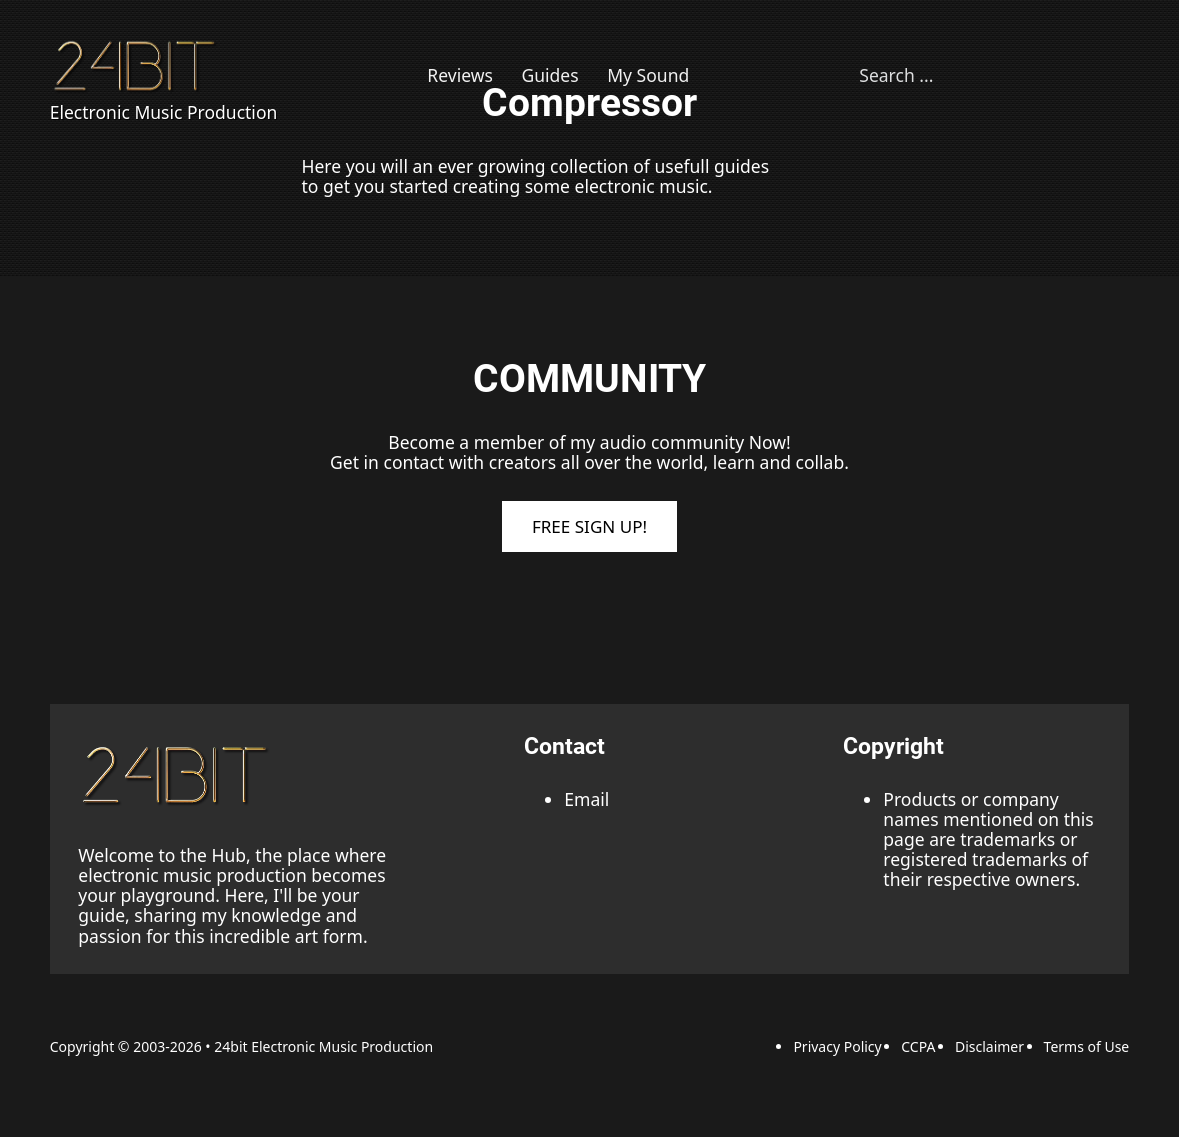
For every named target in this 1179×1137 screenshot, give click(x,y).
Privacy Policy (837, 1046)
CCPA (918, 1046)
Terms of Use (1087, 1046)
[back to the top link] (178, 775)
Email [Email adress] (586, 799)
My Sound (648, 75)
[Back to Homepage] (137, 65)
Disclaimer (989, 1046)
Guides (549, 75)
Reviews (460, 75)
